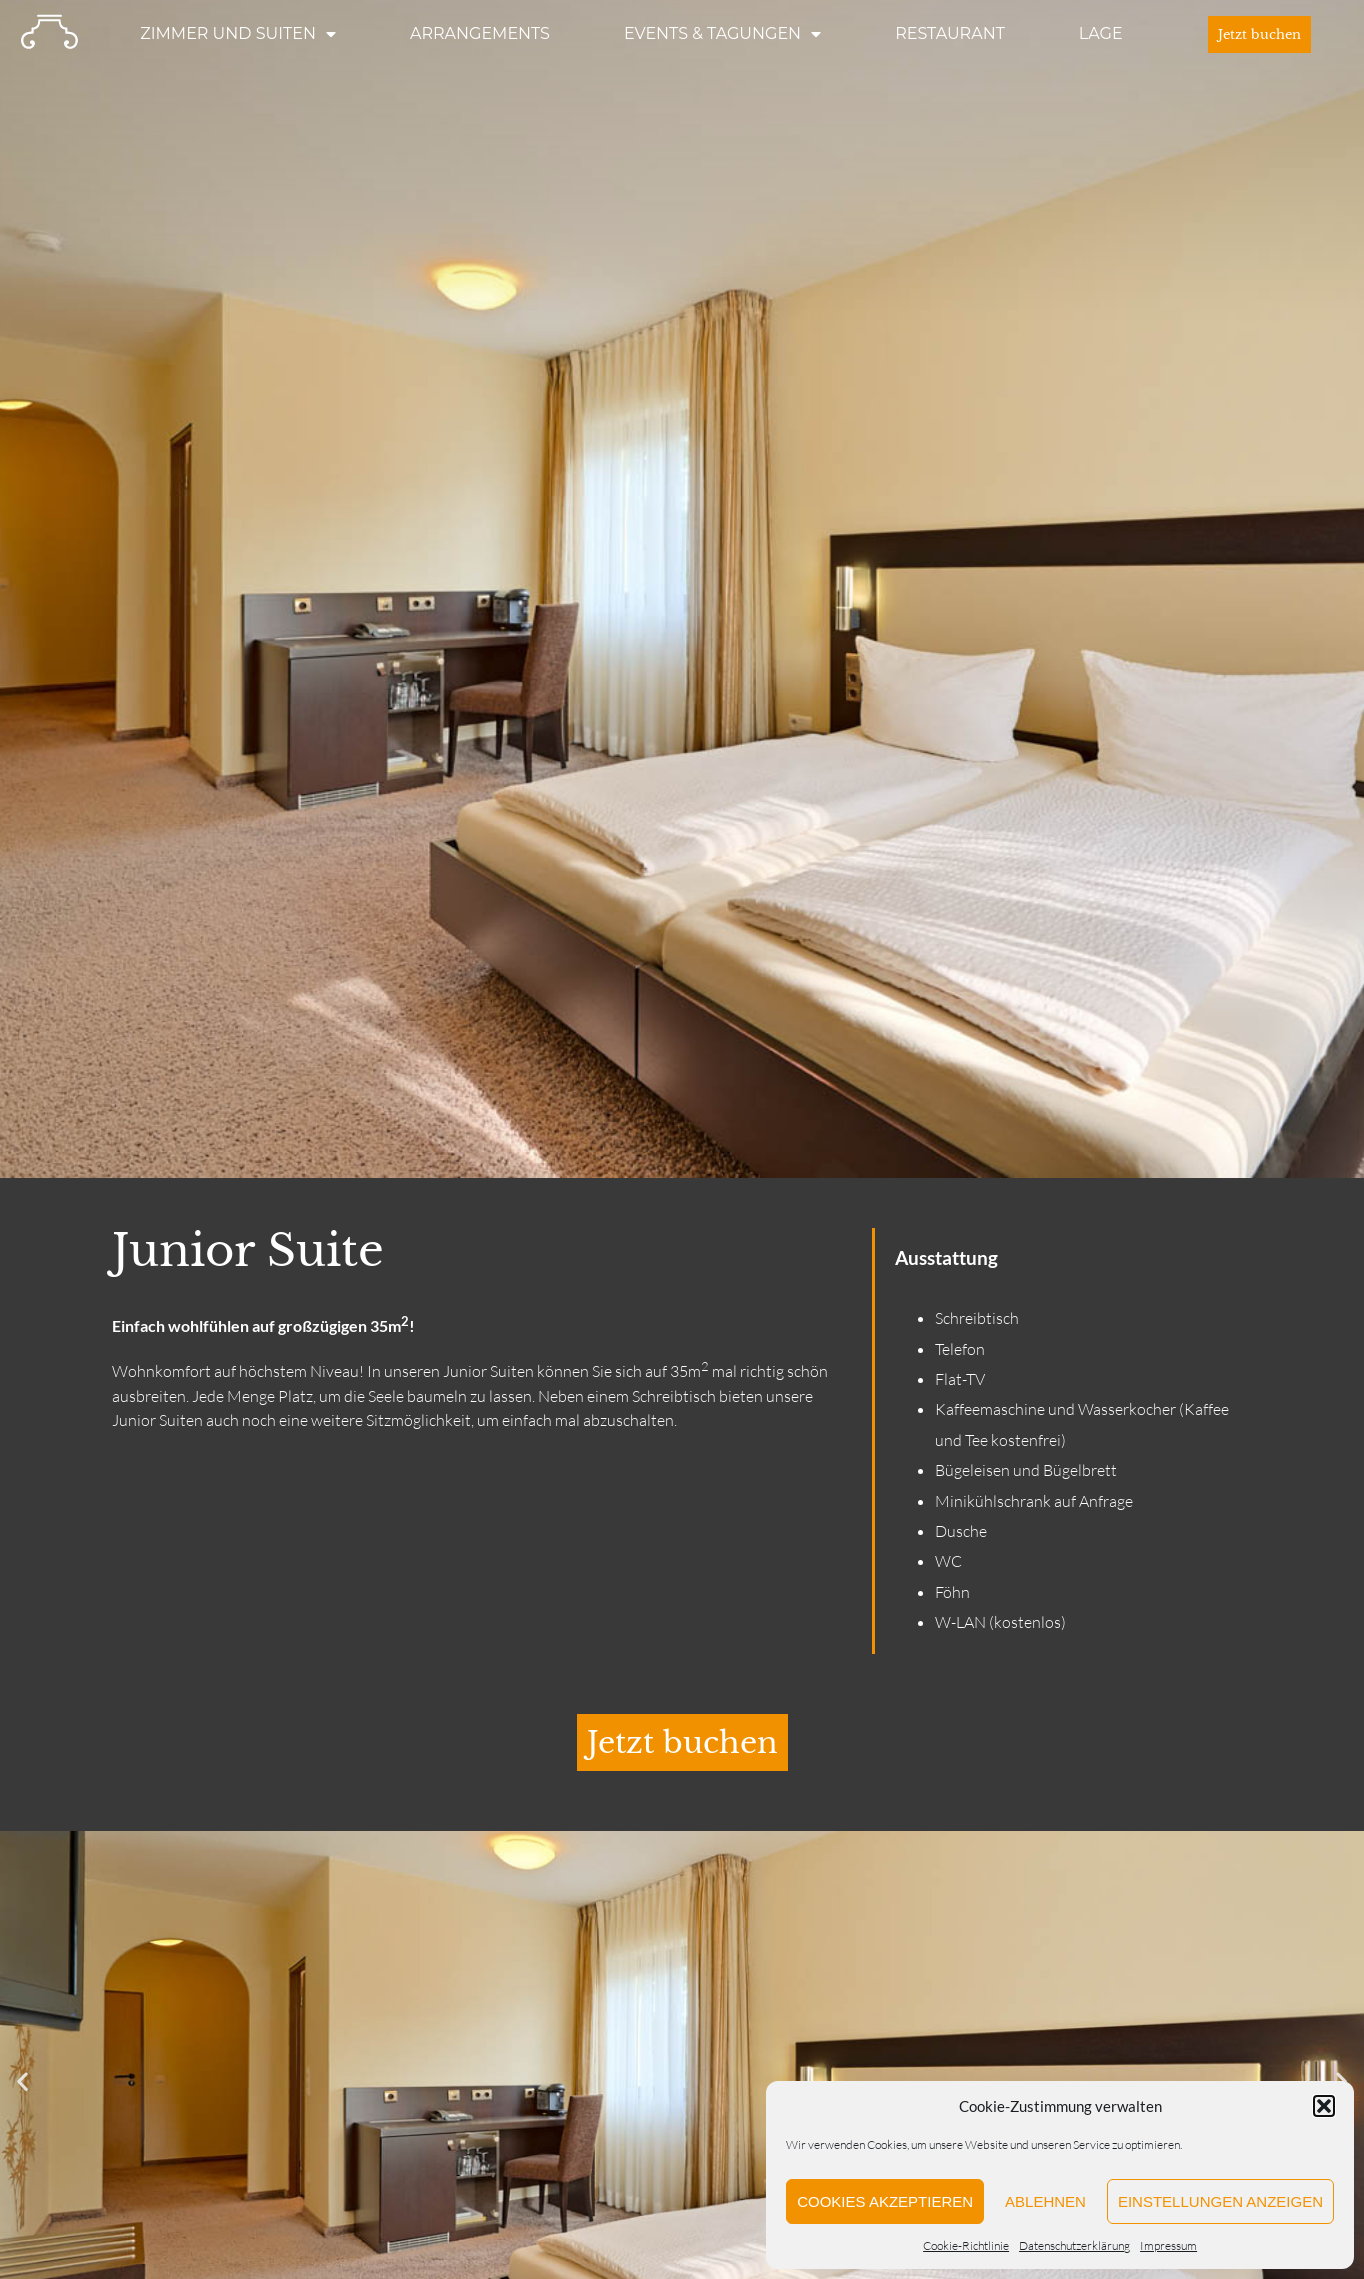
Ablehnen (1045, 2201)
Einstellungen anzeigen (1220, 2201)
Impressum (1168, 2245)
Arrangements (480, 33)
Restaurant (950, 33)
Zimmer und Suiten (238, 34)
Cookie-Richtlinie (966, 2245)
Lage (1101, 33)
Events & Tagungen (722, 34)
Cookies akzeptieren (885, 2201)
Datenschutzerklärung (1074, 2245)
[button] (1324, 2106)
